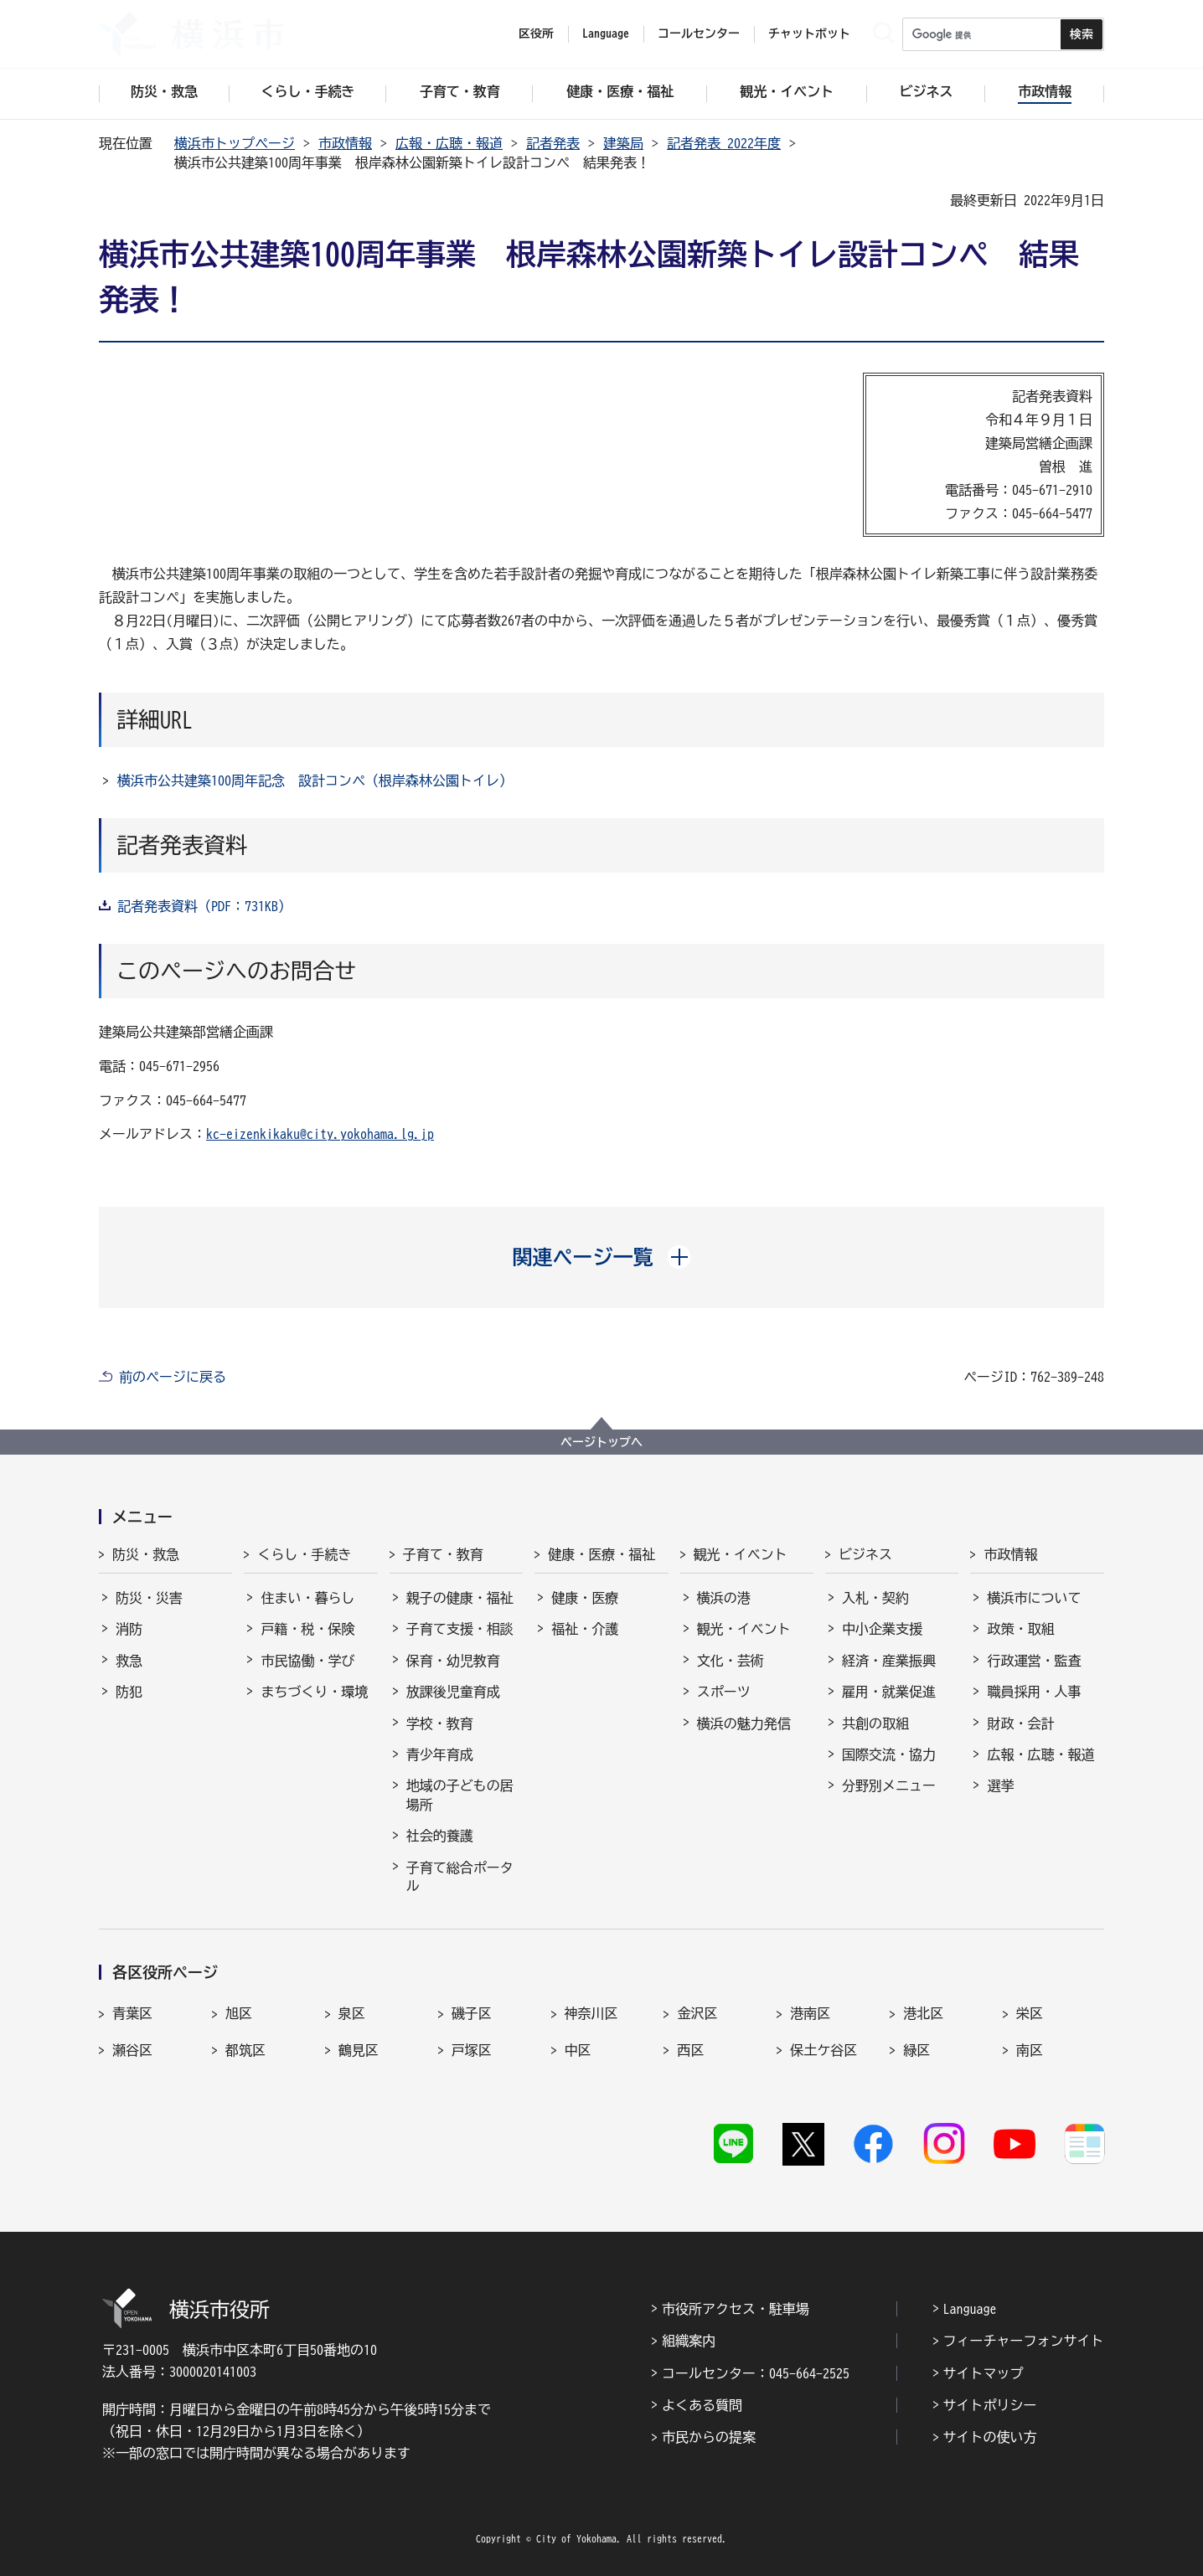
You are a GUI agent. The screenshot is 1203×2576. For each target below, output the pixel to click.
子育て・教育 (443, 1554)
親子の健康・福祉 (460, 1598)
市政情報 (345, 143)
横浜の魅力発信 (744, 1723)
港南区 (810, 2013)
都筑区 (245, 2050)
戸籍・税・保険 (307, 1629)
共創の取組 (875, 1723)
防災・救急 (145, 1554)
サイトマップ (983, 2373)
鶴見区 (358, 2050)
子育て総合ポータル (460, 1877)
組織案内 (688, 2340)
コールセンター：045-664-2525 (755, 2373)
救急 (129, 1660)
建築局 (623, 143)
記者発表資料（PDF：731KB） (204, 906)
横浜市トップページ (234, 143)
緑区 (916, 2050)
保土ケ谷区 (823, 2050)
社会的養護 (439, 1835)
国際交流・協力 (889, 1754)
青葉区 (132, 2013)
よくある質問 (702, 2405)
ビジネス (865, 1554)
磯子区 (472, 2013)
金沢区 (697, 2013)
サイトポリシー (990, 2405)
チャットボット (809, 33)
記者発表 (553, 143)
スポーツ (724, 1691)
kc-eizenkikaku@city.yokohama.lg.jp (320, 1134)
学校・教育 (439, 1723)
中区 (578, 2050)
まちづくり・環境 (314, 1691)
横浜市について (1034, 1598)
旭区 (238, 2013)
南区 (1029, 2050)
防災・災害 (149, 1598)
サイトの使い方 (990, 2437)
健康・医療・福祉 (601, 1554)
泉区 (351, 2013)
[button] (602, 1257)
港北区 (923, 2013)
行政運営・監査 (1034, 1660)
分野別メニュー (889, 1785)
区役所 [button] (536, 33)
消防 (129, 1629)
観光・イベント (740, 1554)
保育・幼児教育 (453, 1660)
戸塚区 (472, 2050)
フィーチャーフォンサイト (1023, 2340)
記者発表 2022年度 (724, 143)
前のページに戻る (172, 1376)
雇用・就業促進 (889, 1691)
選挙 (1000, 1785)
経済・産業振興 (889, 1660)
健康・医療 (584, 1598)
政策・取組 (1020, 1629)
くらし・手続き (304, 1554)
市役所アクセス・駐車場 (735, 2309)
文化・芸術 (730, 1660)
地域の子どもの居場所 (460, 1795)
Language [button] (605, 33)
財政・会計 (1020, 1723)
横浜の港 (724, 1598)
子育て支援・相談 (460, 1629)
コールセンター (699, 33)
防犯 (129, 1691)
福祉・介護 (584, 1629)
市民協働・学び (307, 1660)
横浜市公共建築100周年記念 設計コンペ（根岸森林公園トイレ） (315, 780)
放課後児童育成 (453, 1691)
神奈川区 (591, 2013)
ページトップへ (601, 1442)
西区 (690, 2050)
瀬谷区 (132, 2050)
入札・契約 (875, 1598)
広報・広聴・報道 (449, 143)
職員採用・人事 (1034, 1691)
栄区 (1029, 2013)
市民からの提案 (709, 2437)
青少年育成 (439, 1754)
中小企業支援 (882, 1629)
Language (970, 2309)
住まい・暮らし (307, 1598)
